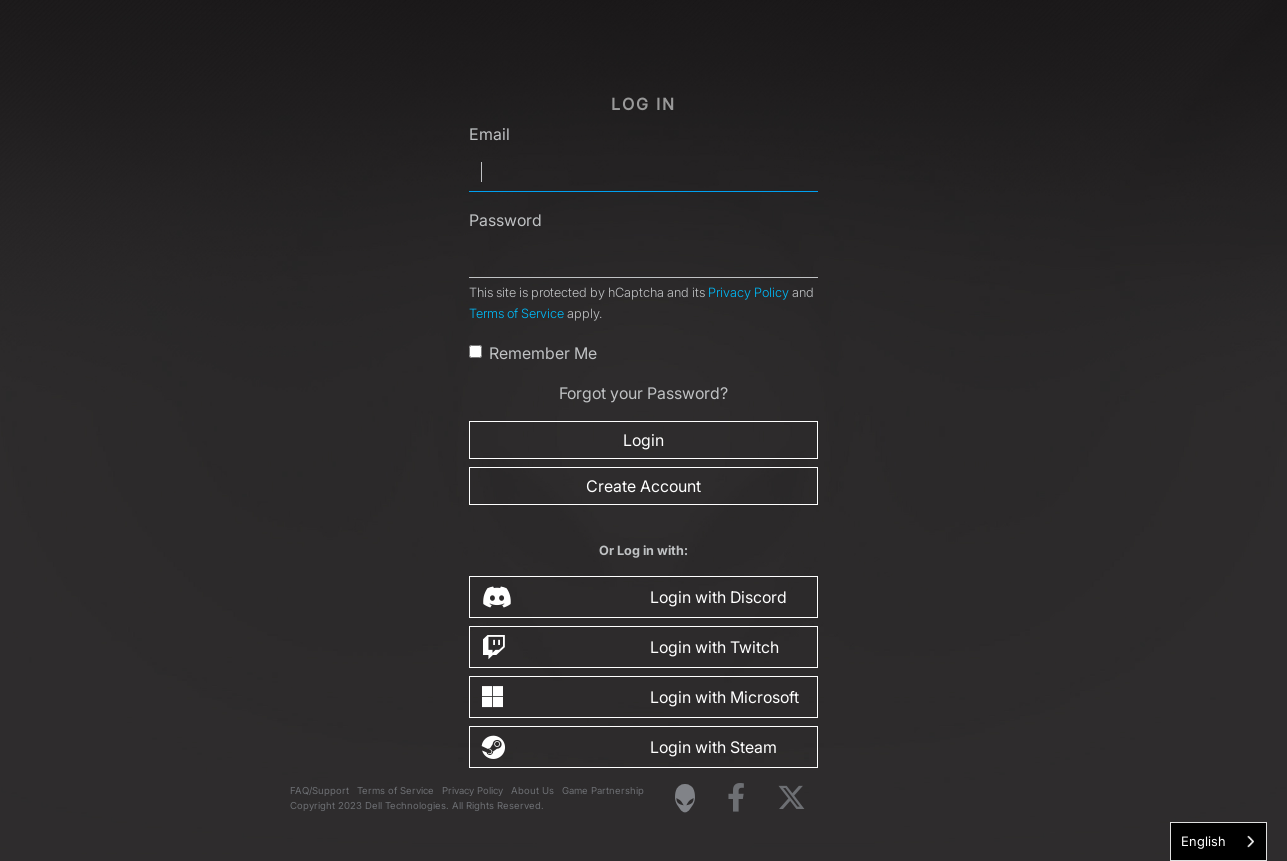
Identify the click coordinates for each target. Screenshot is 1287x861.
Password (505, 220)
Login (643, 440)
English (1203, 841)
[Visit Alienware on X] (791, 798)
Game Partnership (603, 790)
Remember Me (543, 353)
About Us (532, 790)
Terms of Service (516, 313)
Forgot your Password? (643, 393)
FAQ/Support (319, 790)
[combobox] (1218, 841)
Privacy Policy (748, 292)
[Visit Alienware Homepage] (685, 798)
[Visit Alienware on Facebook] (736, 798)
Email (489, 134)
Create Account (643, 486)
